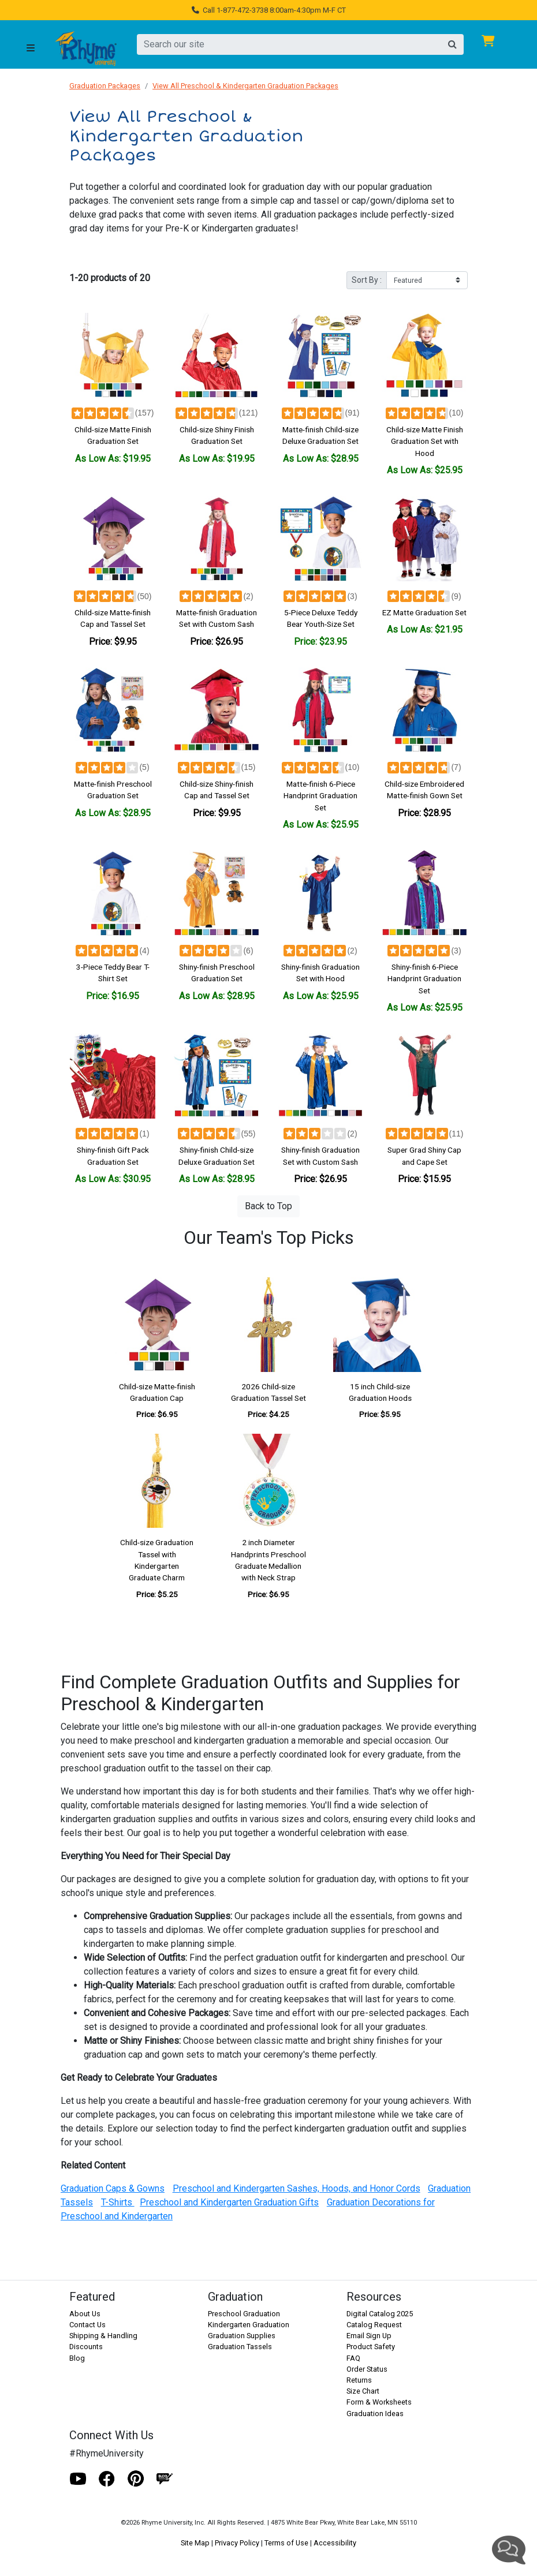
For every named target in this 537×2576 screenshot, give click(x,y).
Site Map (195, 2542)
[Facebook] (106, 2478)
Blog (77, 2358)
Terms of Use (286, 2542)
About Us (84, 2313)
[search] (289, 44)
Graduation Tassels (240, 2346)
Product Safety (370, 2346)
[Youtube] (78, 2478)
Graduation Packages (104, 85)
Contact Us (87, 2324)
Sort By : (367, 280)
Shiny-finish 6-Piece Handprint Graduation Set (424, 978)
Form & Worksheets (379, 2402)
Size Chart (362, 2391)
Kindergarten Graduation (248, 2324)
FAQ (353, 2358)
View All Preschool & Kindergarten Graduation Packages (245, 85)
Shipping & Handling (103, 2335)
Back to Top (268, 1206)
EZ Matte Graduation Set (424, 612)
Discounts (86, 2346)
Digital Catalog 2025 (379, 2313)
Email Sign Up (368, 2335)
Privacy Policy (237, 2542)
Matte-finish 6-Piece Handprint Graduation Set (320, 795)
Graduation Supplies (241, 2335)
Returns (359, 2380)
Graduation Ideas (375, 2413)
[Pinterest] (135, 2478)
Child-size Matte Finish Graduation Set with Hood (424, 441)
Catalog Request (374, 2324)
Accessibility (335, 2542)
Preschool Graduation (244, 2313)
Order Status (366, 2369)
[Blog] (164, 2478)
